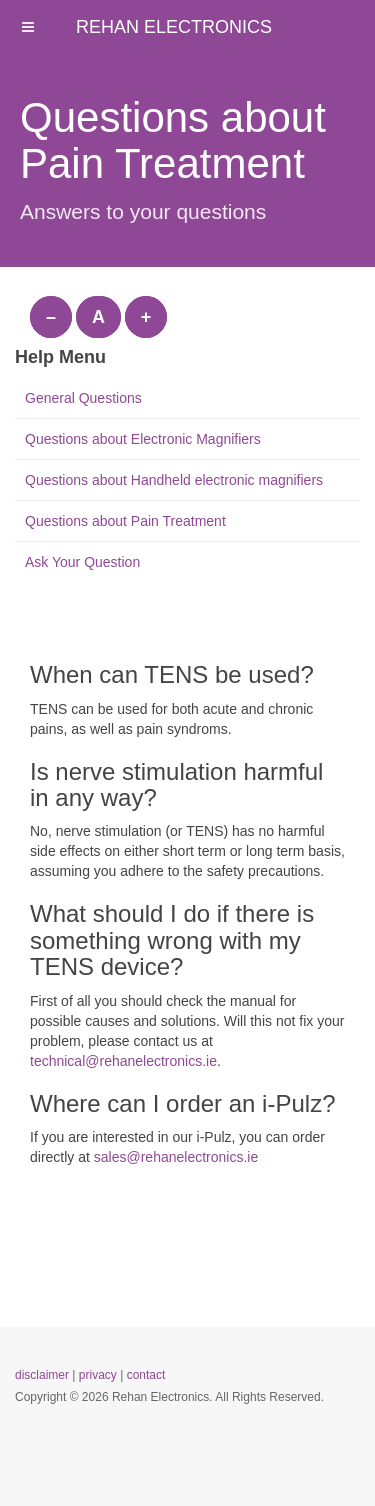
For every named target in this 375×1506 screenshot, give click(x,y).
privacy (98, 1375)
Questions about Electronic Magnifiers (143, 439)
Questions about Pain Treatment (125, 521)
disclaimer (42, 1375)
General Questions (83, 398)
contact (146, 1375)
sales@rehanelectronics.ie (176, 1157)
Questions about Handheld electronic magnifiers (174, 480)
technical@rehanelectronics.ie (123, 1061)
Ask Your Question (82, 562)
